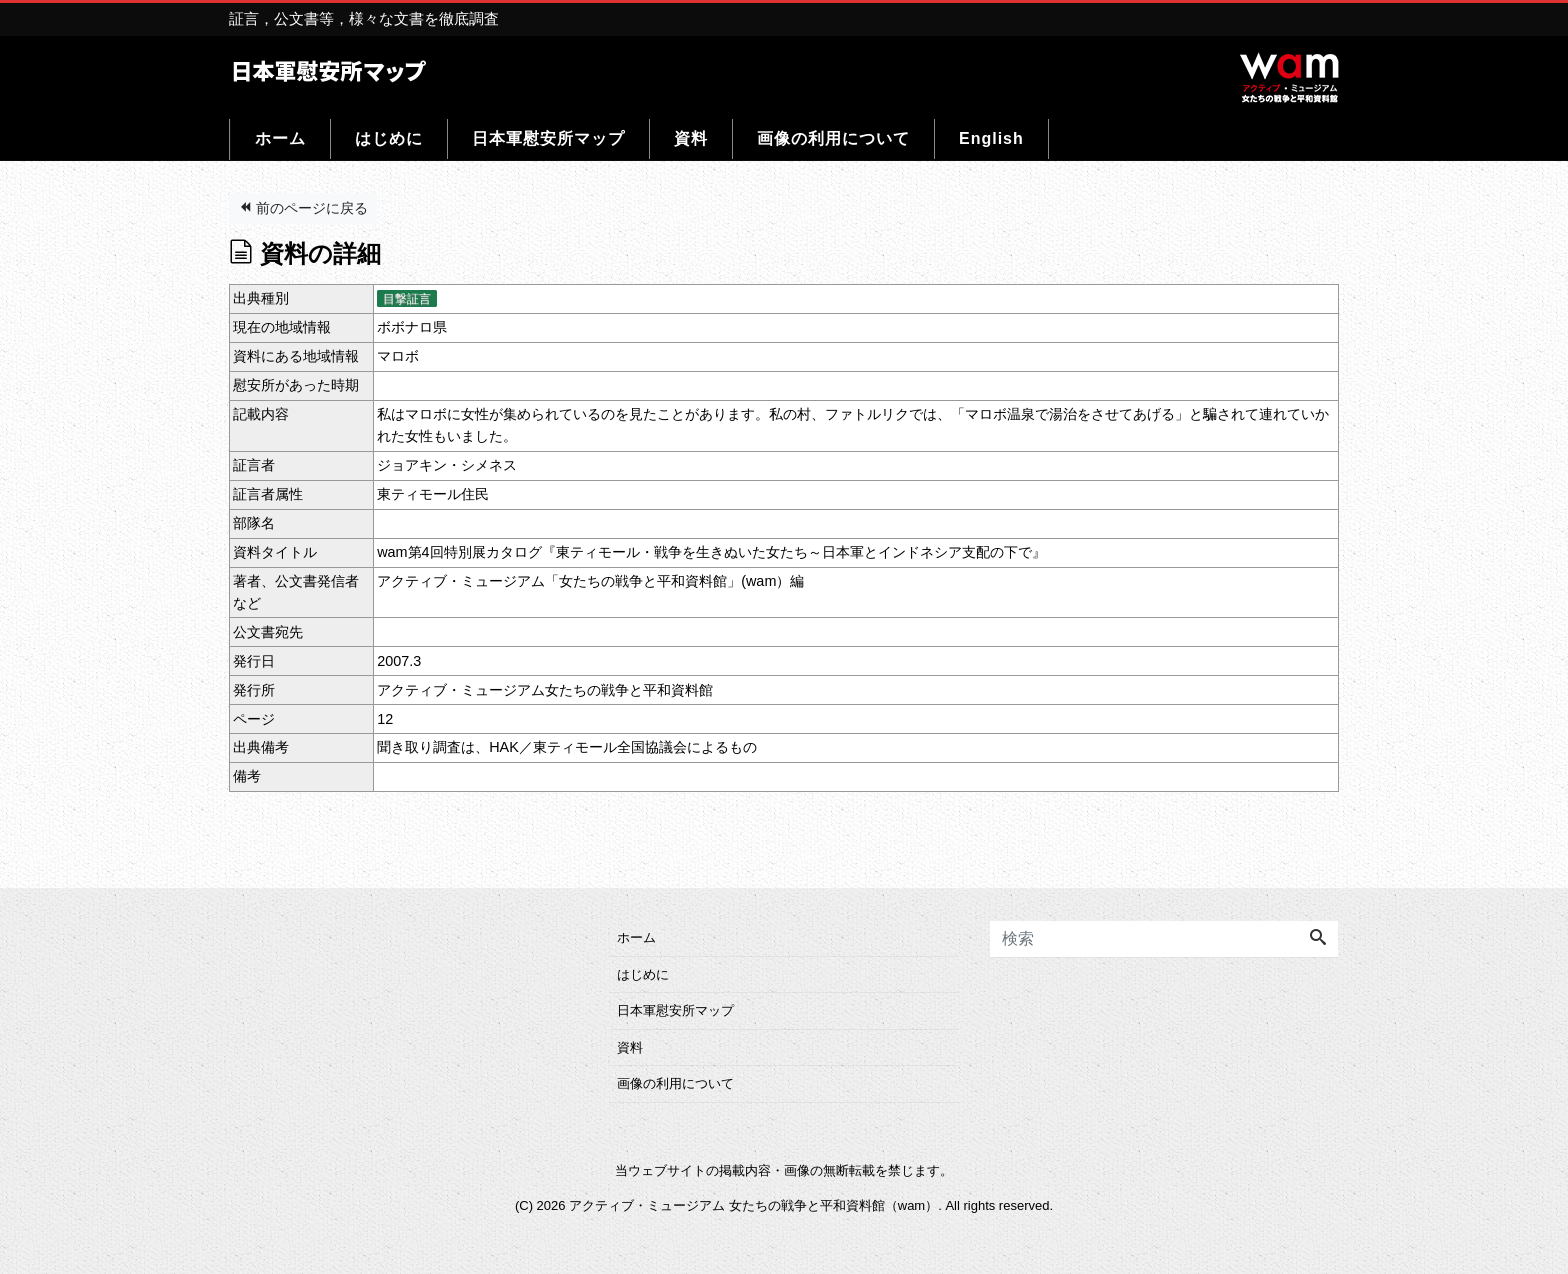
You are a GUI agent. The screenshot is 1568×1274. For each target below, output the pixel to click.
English (991, 138)
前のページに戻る (303, 208)
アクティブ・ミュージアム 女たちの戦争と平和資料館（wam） (753, 1205)
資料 (691, 138)
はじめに (389, 138)
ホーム (280, 138)
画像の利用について (833, 138)
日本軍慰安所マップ (548, 138)
